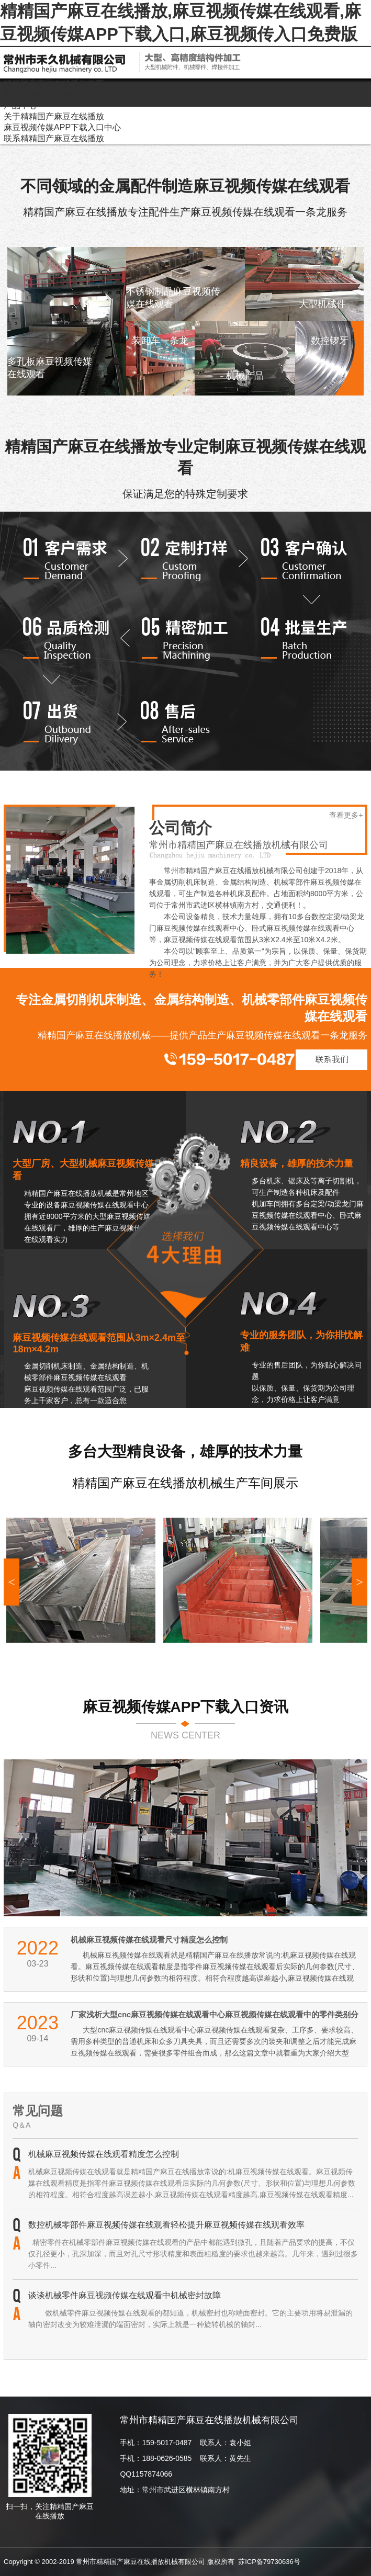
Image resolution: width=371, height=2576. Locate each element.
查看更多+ (346, 815)
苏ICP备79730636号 (269, 2562)
